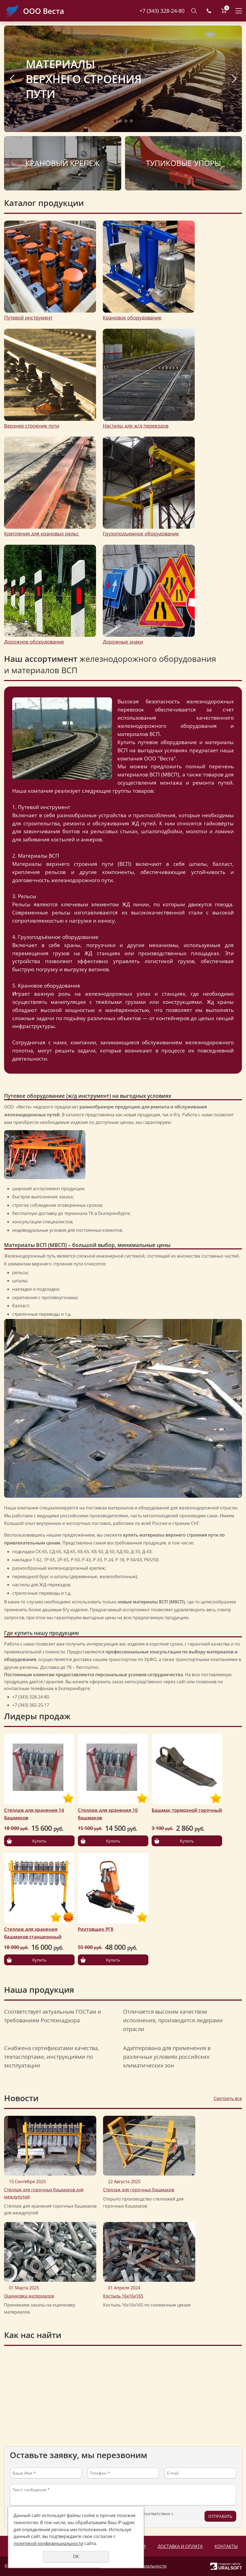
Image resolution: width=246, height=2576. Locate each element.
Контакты (226, 2546)
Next (233, 78)
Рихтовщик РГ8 (95, 1929)
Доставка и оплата (180, 2546)
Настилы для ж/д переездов (135, 425)
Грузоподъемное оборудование (141, 533)
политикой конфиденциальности (48, 2543)
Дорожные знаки (123, 641)
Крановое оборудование (132, 317)
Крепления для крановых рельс (41, 533)
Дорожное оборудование (34, 641)
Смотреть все (228, 2098)
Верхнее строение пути (31, 425)
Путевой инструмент (28, 317)
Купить (39, 1841)
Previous (12, 78)
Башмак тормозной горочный (187, 1810)
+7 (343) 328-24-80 (161, 10)
